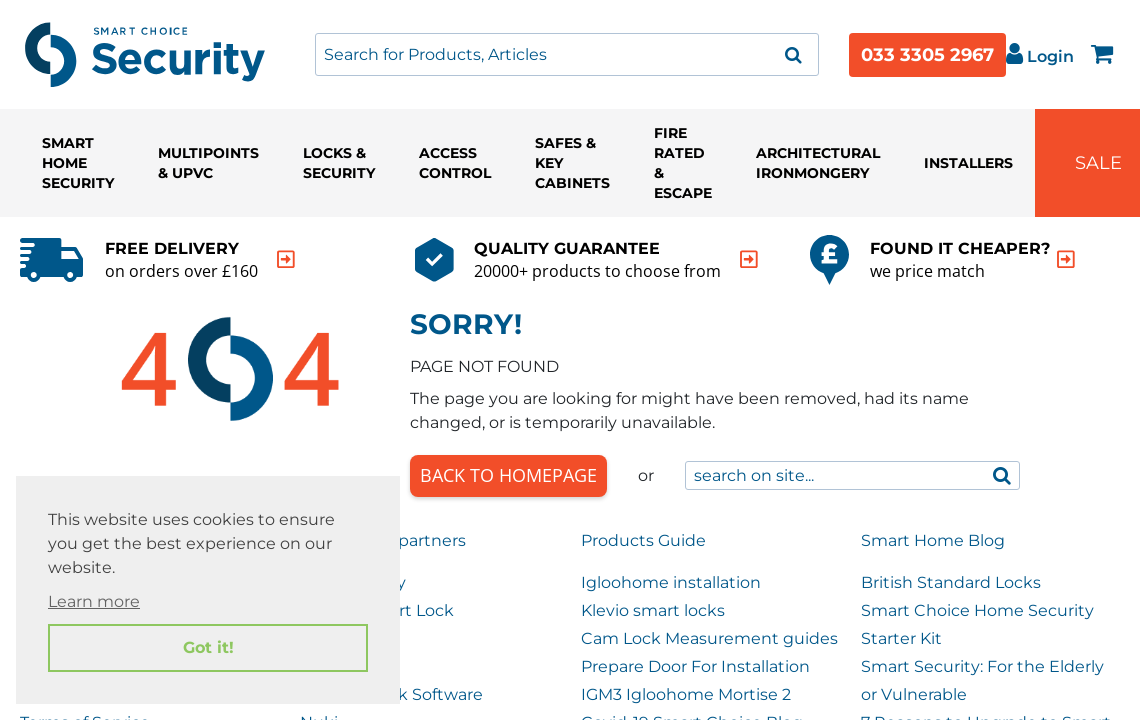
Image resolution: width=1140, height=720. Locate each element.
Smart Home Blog (933, 540)
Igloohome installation (671, 582)
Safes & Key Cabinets (572, 163)
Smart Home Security (78, 163)
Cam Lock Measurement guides (709, 638)
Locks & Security (339, 163)
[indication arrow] (286, 259)
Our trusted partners (383, 540)
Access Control (455, 163)
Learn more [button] (94, 601)
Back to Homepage (508, 475)
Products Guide (643, 540)
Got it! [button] (208, 647)
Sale (1098, 163)
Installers (968, 163)
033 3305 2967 (927, 55)
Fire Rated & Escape (683, 163)
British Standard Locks (951, 582)
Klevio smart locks (653, 610)
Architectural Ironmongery (818, 163)
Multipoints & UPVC (208, 163)
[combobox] (567, 54)
